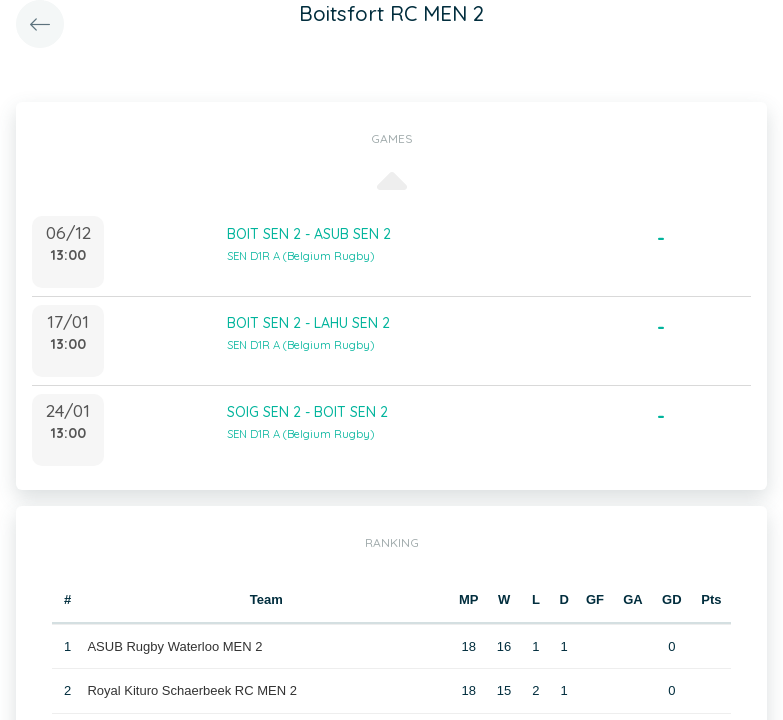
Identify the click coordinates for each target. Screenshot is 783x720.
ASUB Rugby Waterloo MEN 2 (174, 646)
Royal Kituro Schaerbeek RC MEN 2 (192, 690)
